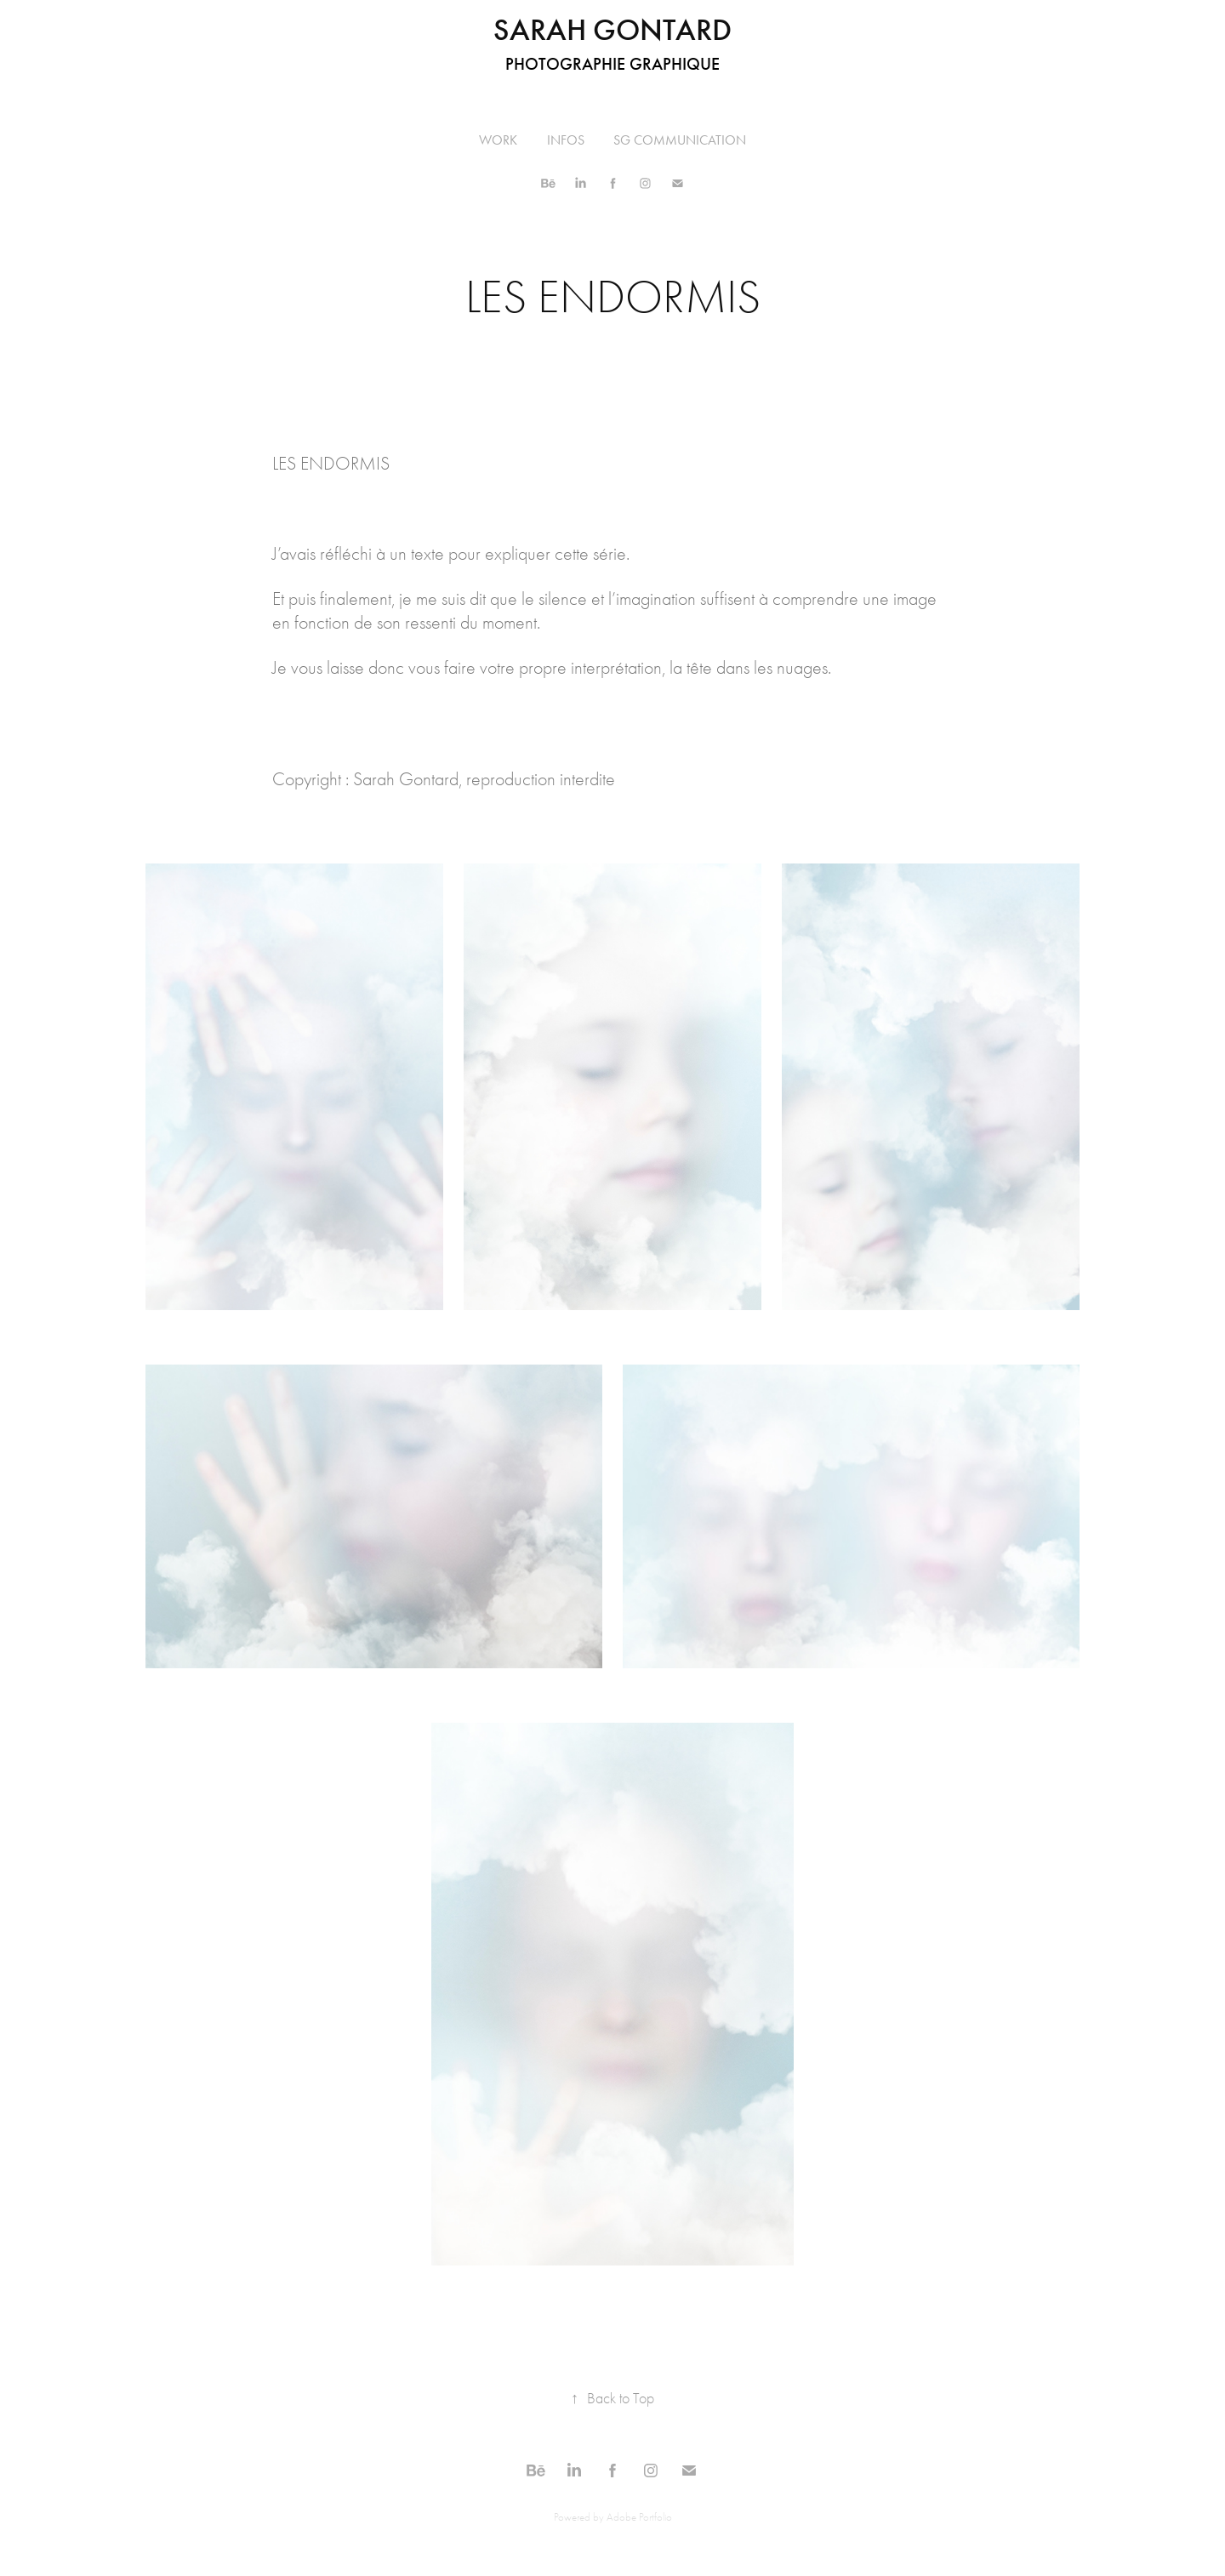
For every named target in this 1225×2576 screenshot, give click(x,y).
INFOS (565, 140)
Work (498, 140)
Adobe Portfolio (639, 2516)
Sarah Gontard (612, 29)
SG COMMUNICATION (679, 140)
